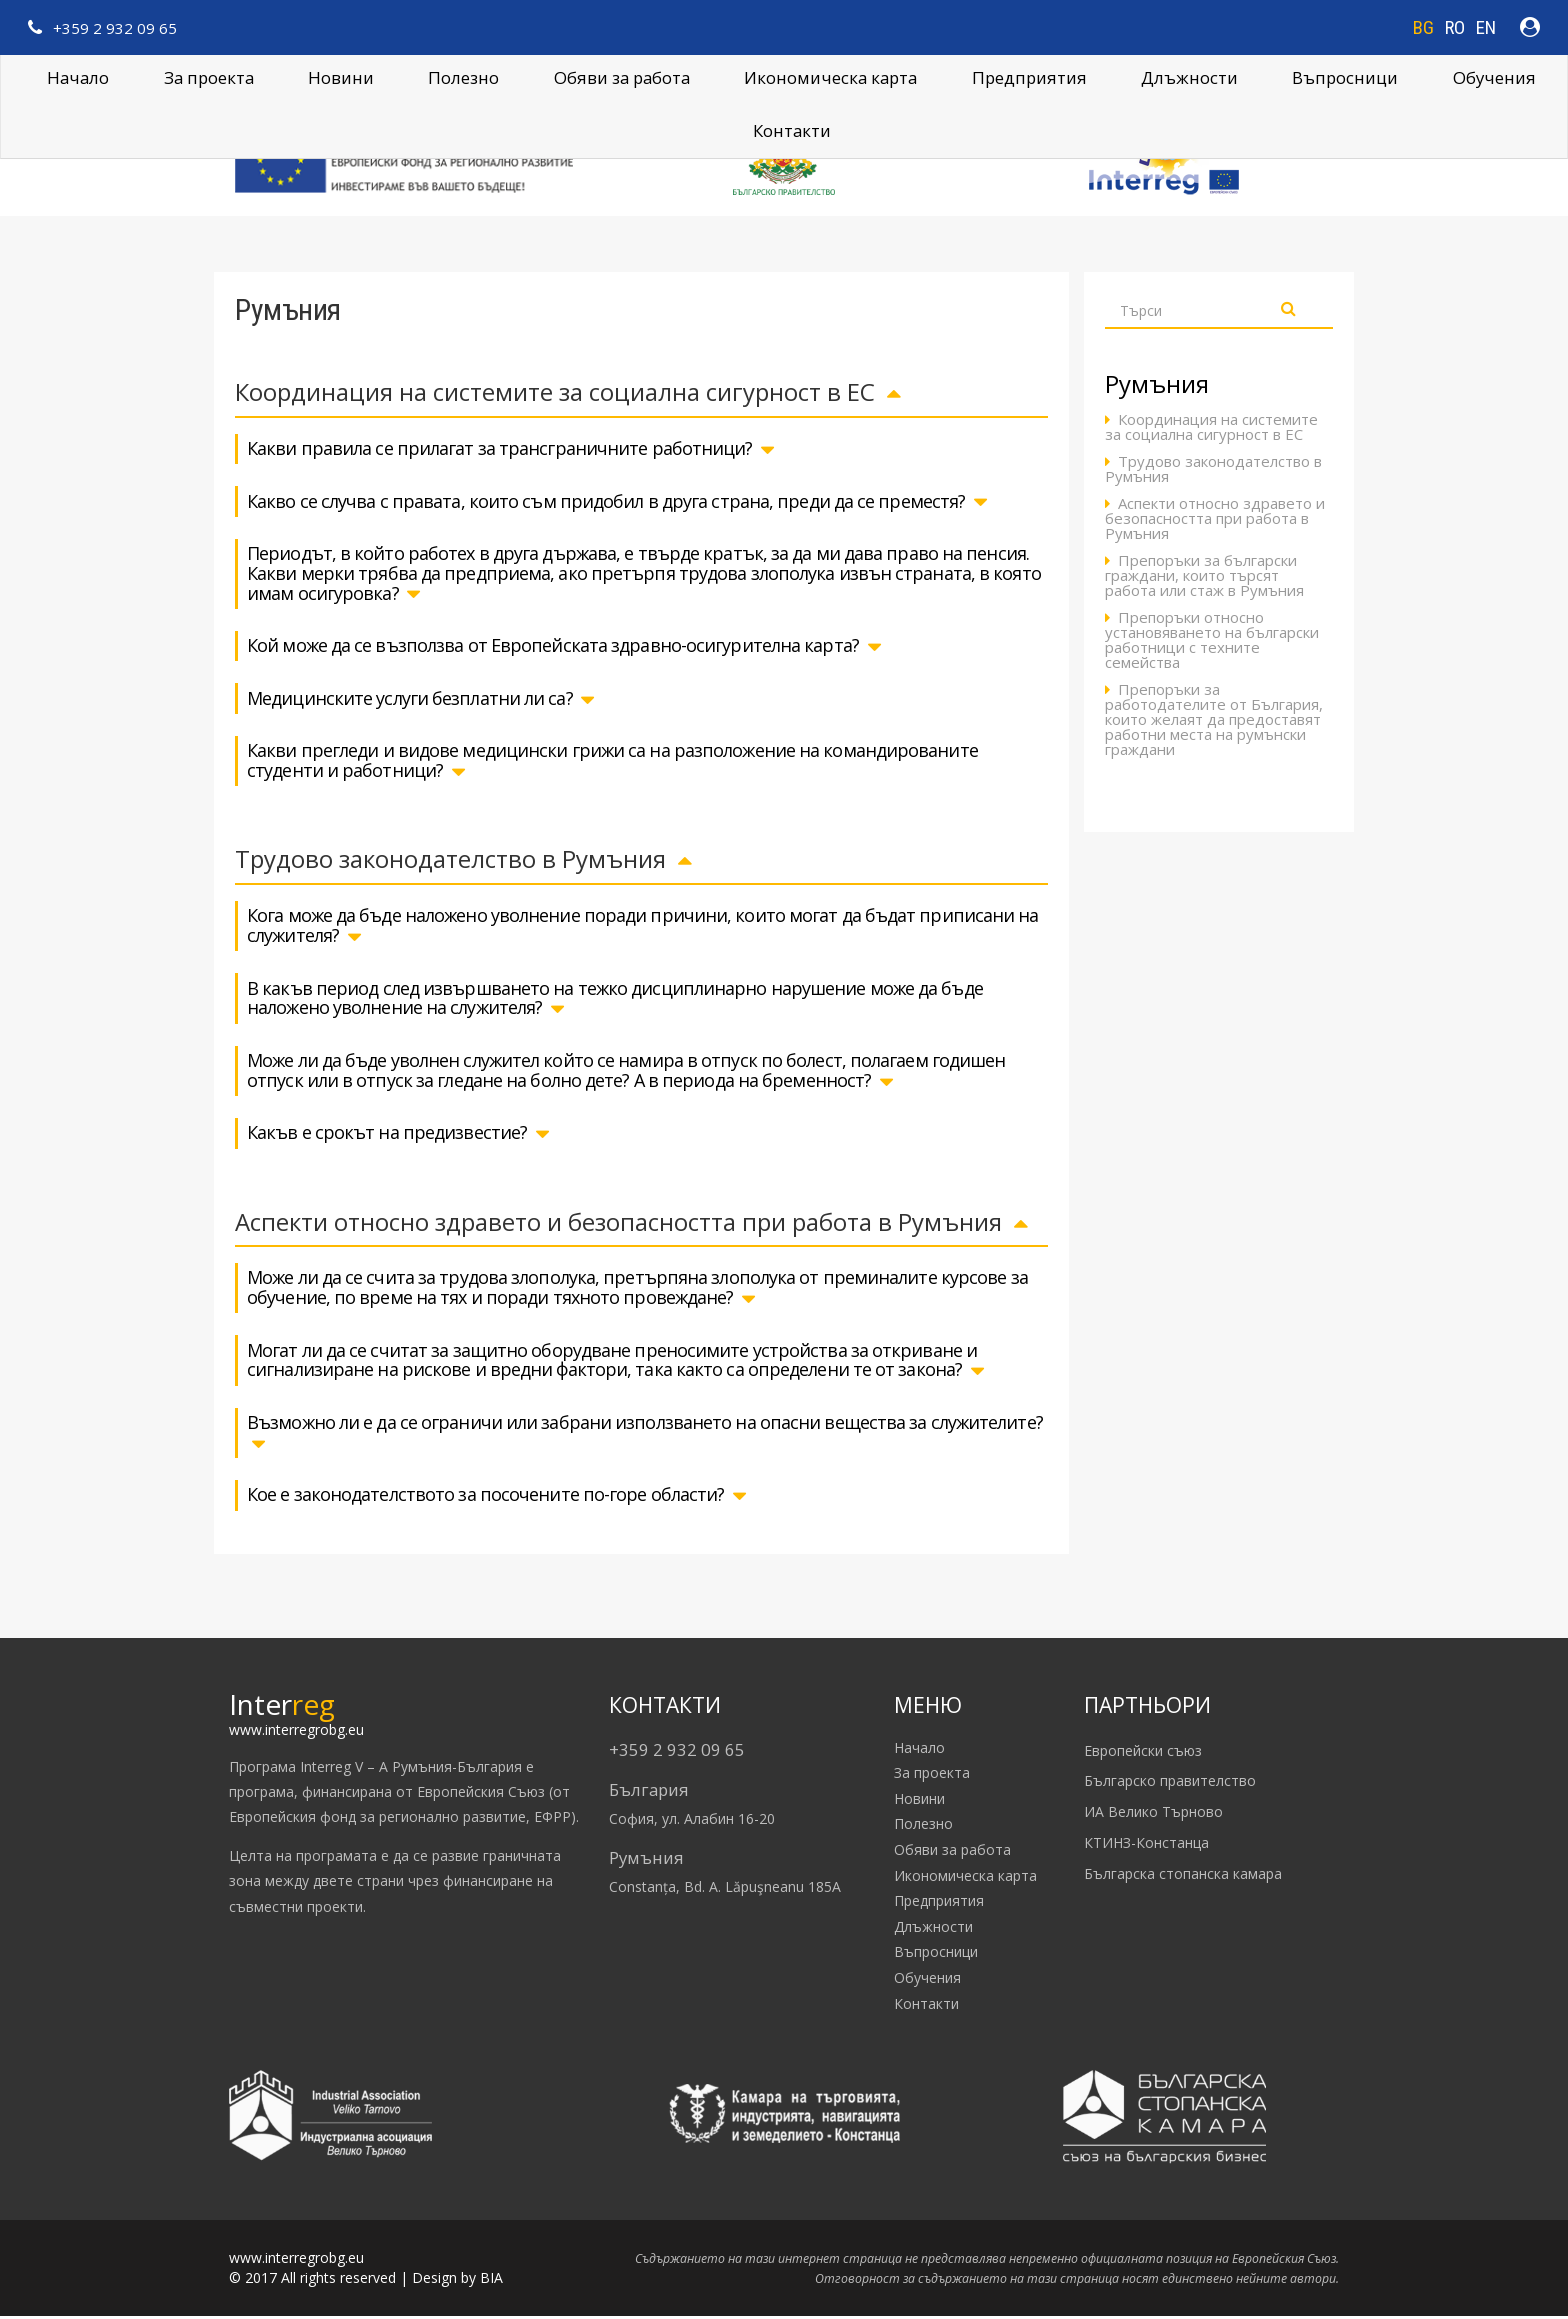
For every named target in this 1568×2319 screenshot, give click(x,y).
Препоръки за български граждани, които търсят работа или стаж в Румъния (1204, 578)
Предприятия (1029, 77)
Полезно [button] (463, 77)
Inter (282, 1706)
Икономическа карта (830, 77)
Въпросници (1345, 77)
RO (1454, 27)
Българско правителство (1170, 1783)
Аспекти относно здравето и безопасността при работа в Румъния (1215, 521)
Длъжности (933, 1929)
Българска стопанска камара (1183, 1876)
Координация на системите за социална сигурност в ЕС (1211, 430)
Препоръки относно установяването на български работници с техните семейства (1212, 643)
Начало (78, 77)
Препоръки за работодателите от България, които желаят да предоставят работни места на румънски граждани (1214, 722)
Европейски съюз (1143, 1753)
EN (1485, 27)
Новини (341, 77)
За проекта (209, 77)
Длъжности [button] (1189, 77)
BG (1423, 27)
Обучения (1494, 77)
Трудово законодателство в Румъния (1213, 472)
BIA (491, 2280)
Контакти (792, 130)
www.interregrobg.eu (296, 1731)
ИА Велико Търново (1153, 1814)
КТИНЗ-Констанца (1146, 1845)
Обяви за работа (622, 77)
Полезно (923, 1826)
